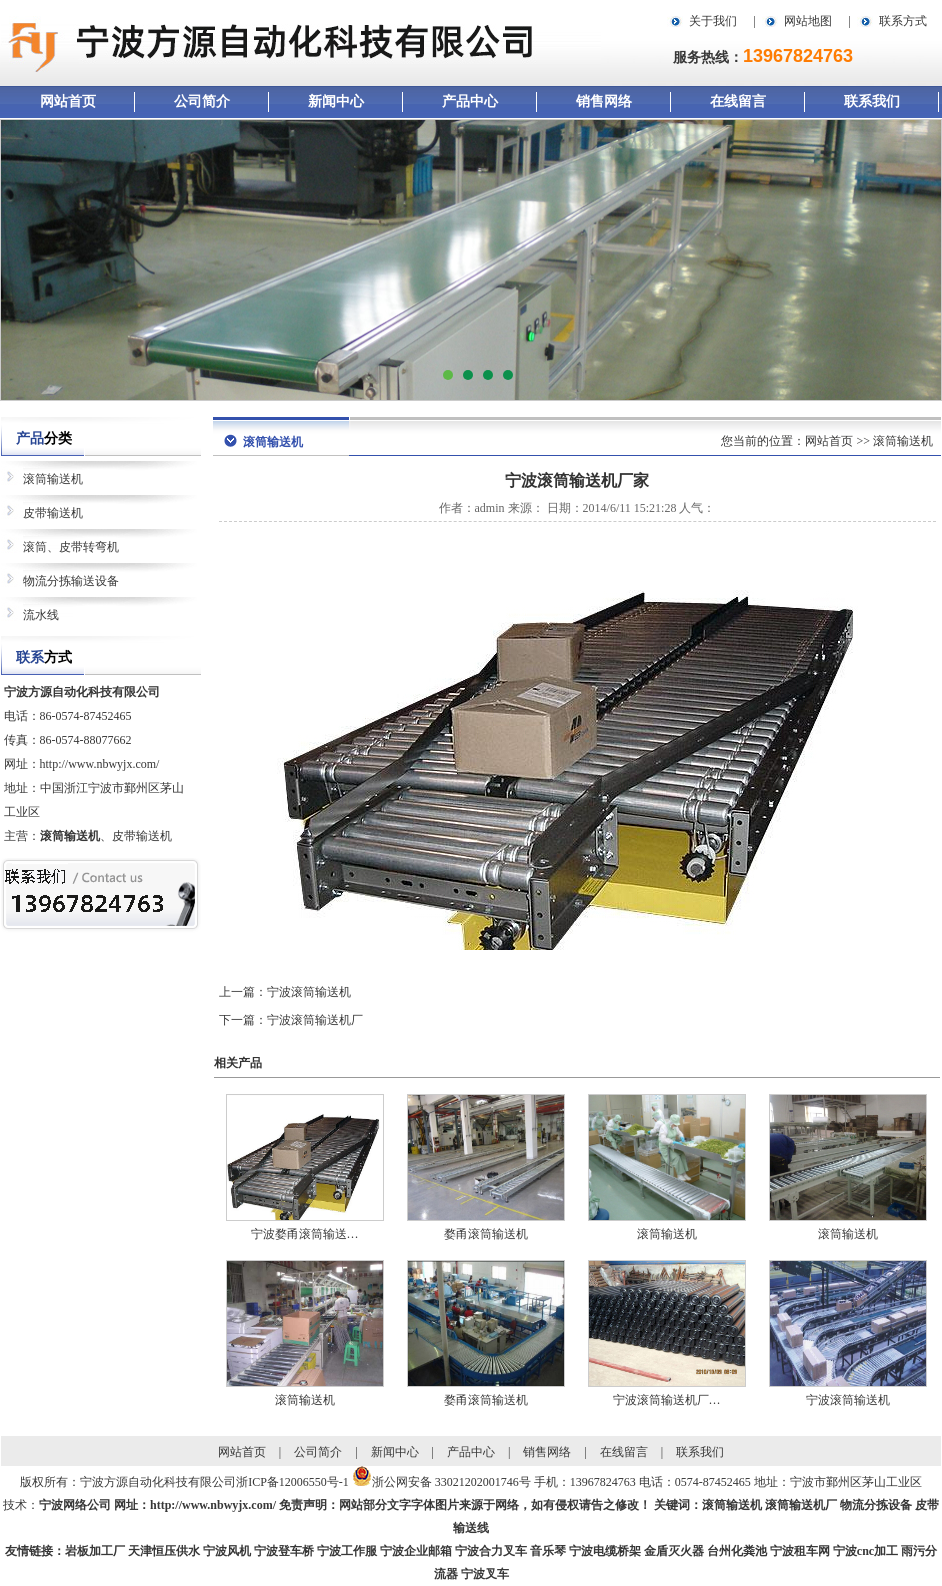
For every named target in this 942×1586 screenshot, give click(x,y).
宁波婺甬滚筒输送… (305, 1234)
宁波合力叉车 (491, 1551)
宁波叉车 (485, 1574)
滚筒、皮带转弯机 (71, 547)
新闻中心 (336, 101)
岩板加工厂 (95, 1551)
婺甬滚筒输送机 (486, 1234)
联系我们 (872, 101)
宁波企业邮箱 (416, 1551)
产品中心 (470, 101)
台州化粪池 (737, 1551)
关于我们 (713, 21)
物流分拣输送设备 (71, 581)
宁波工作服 (347, 1551)
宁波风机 (227, 1551)
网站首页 (68, 101)
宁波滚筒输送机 (309, 992)
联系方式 (903, 21)
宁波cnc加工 (865, 1551)
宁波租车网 (800, 1551)
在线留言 (738, 101)
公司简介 (202, 101)
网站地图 (808, 21)
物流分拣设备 (876, 1505)
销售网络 (604, 101)
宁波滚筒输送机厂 (315, 1020)
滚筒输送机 (53, 479)
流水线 (41, 615)
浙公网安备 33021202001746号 (451, 1482)
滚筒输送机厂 (801, 1505)
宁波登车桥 (284, 1551)
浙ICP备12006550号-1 (292, 1482)
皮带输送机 (53, 513)
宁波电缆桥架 (605, 1551)
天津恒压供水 (164, 1551)
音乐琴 (548, 1551)
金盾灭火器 (674, 1551)
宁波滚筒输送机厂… (667, 1400)
